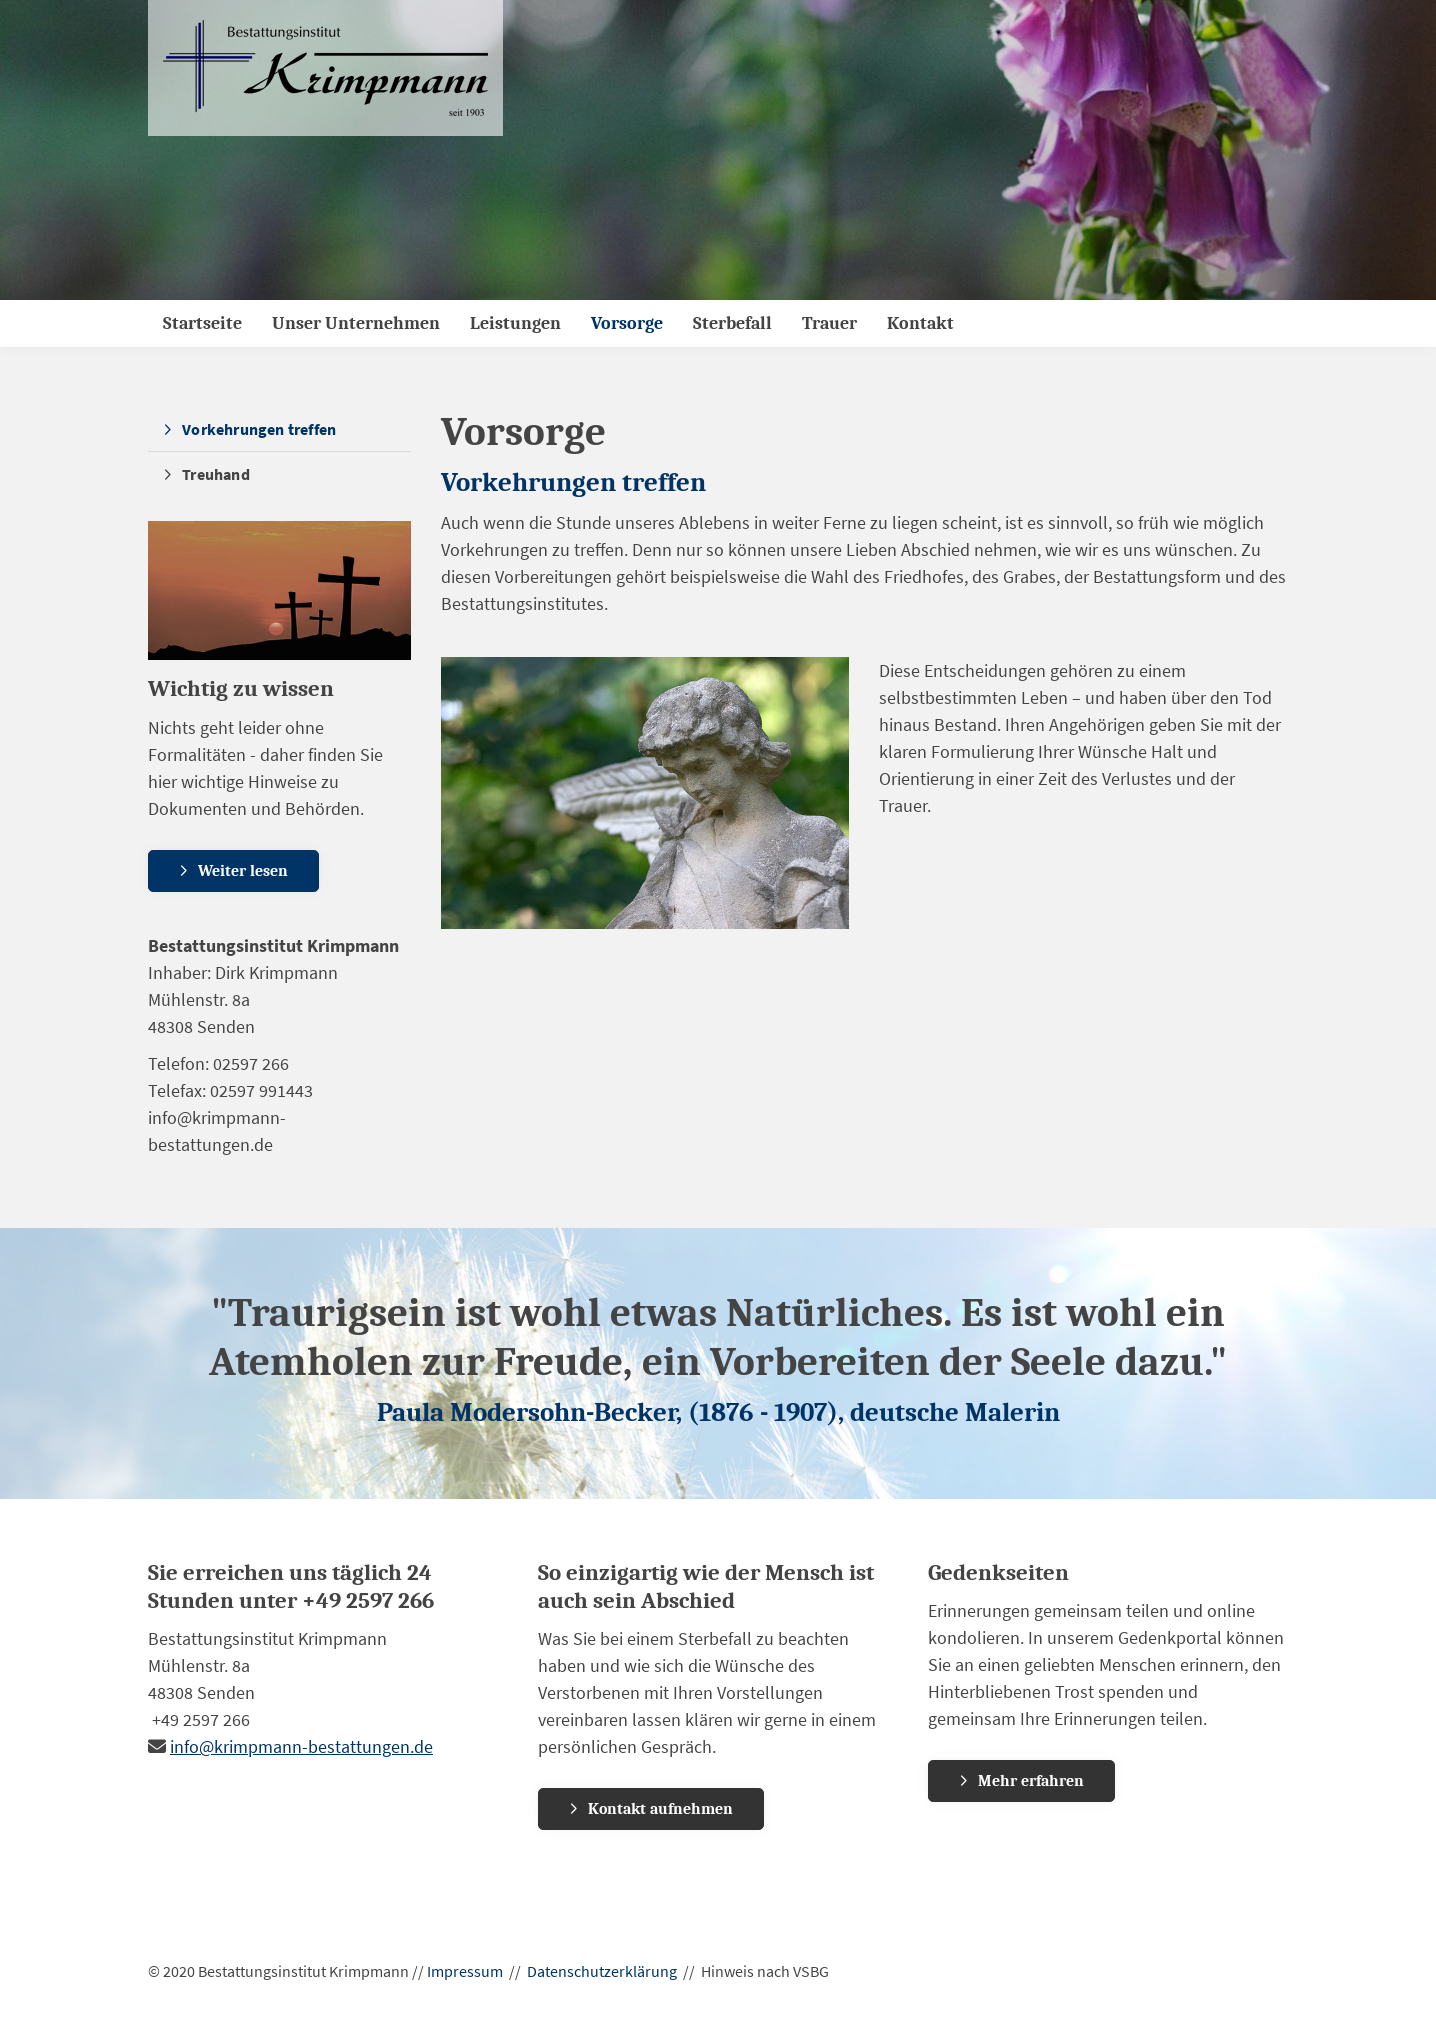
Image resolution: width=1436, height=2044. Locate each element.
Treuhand (216, 474)
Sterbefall (732, 323)
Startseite (202, 323)
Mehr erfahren (1031, 1781)
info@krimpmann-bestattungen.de (301, 1746)
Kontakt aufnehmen (660, 1809)
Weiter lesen (243, 871)
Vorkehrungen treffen (259, 429)
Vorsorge (627, 323)
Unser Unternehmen (356, 323)
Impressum (465, 1971)
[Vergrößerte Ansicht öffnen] (645, 793)
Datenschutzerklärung (602, 1971)
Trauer (829, 323)
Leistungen (515, 323)
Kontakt (920, 323)
